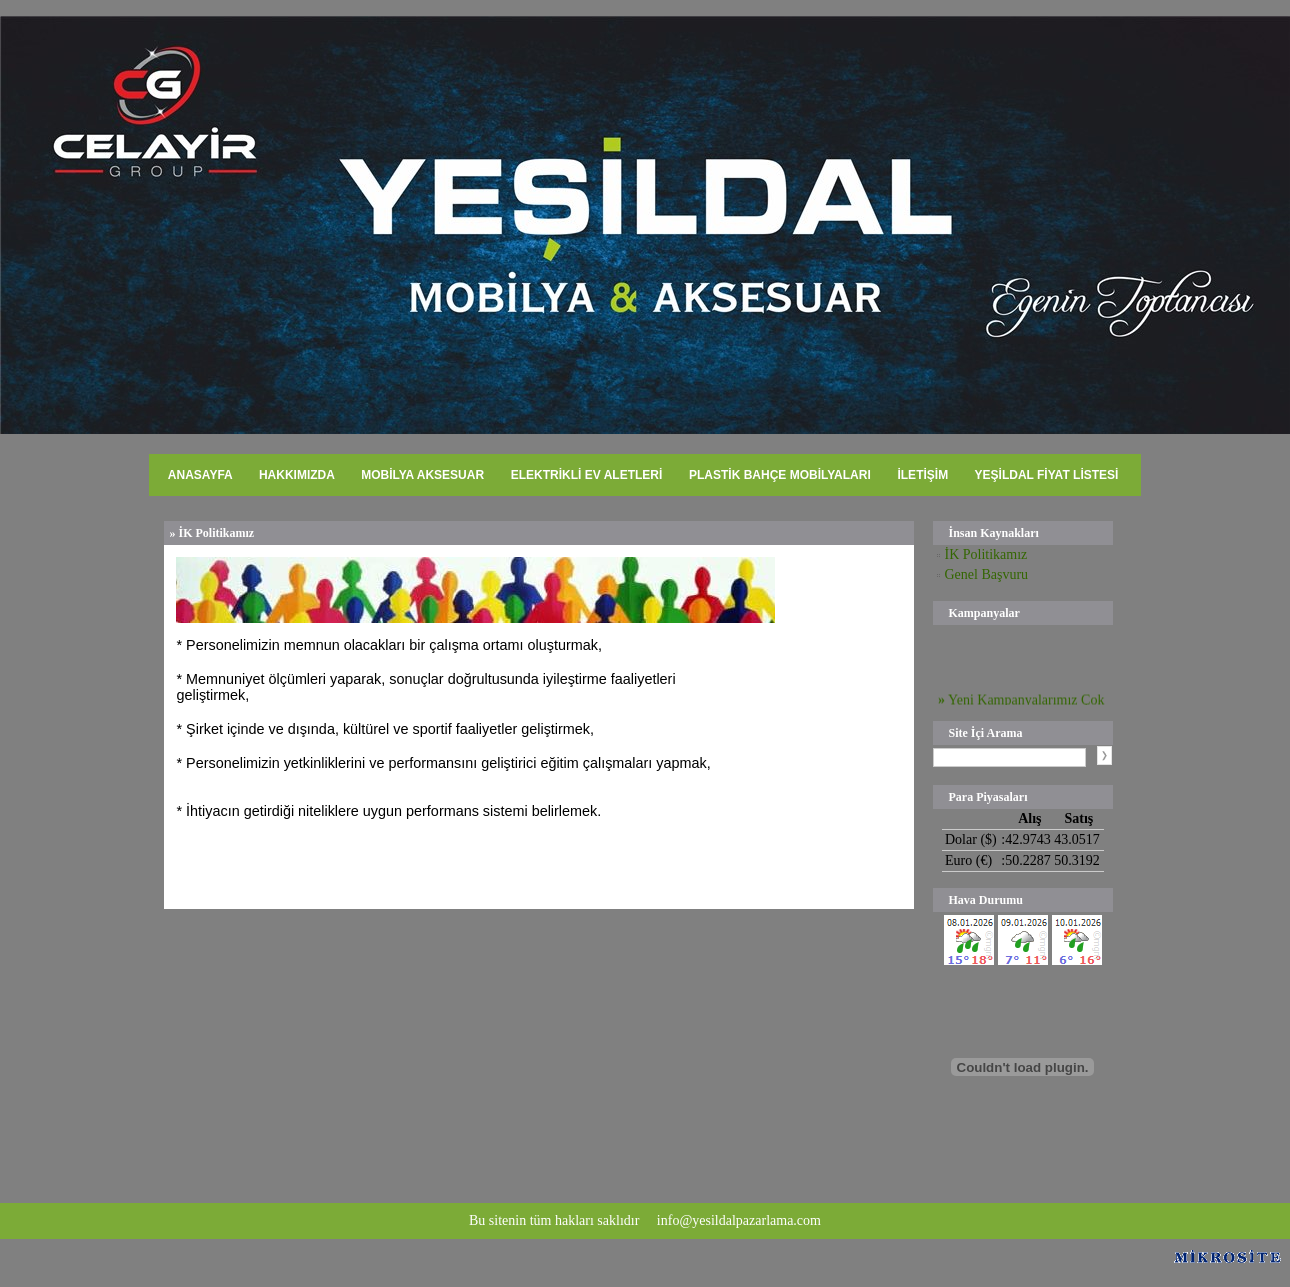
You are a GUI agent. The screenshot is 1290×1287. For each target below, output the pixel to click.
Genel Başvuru (989, 574)
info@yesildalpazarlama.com (739, 1220)
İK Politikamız (980, 554)
